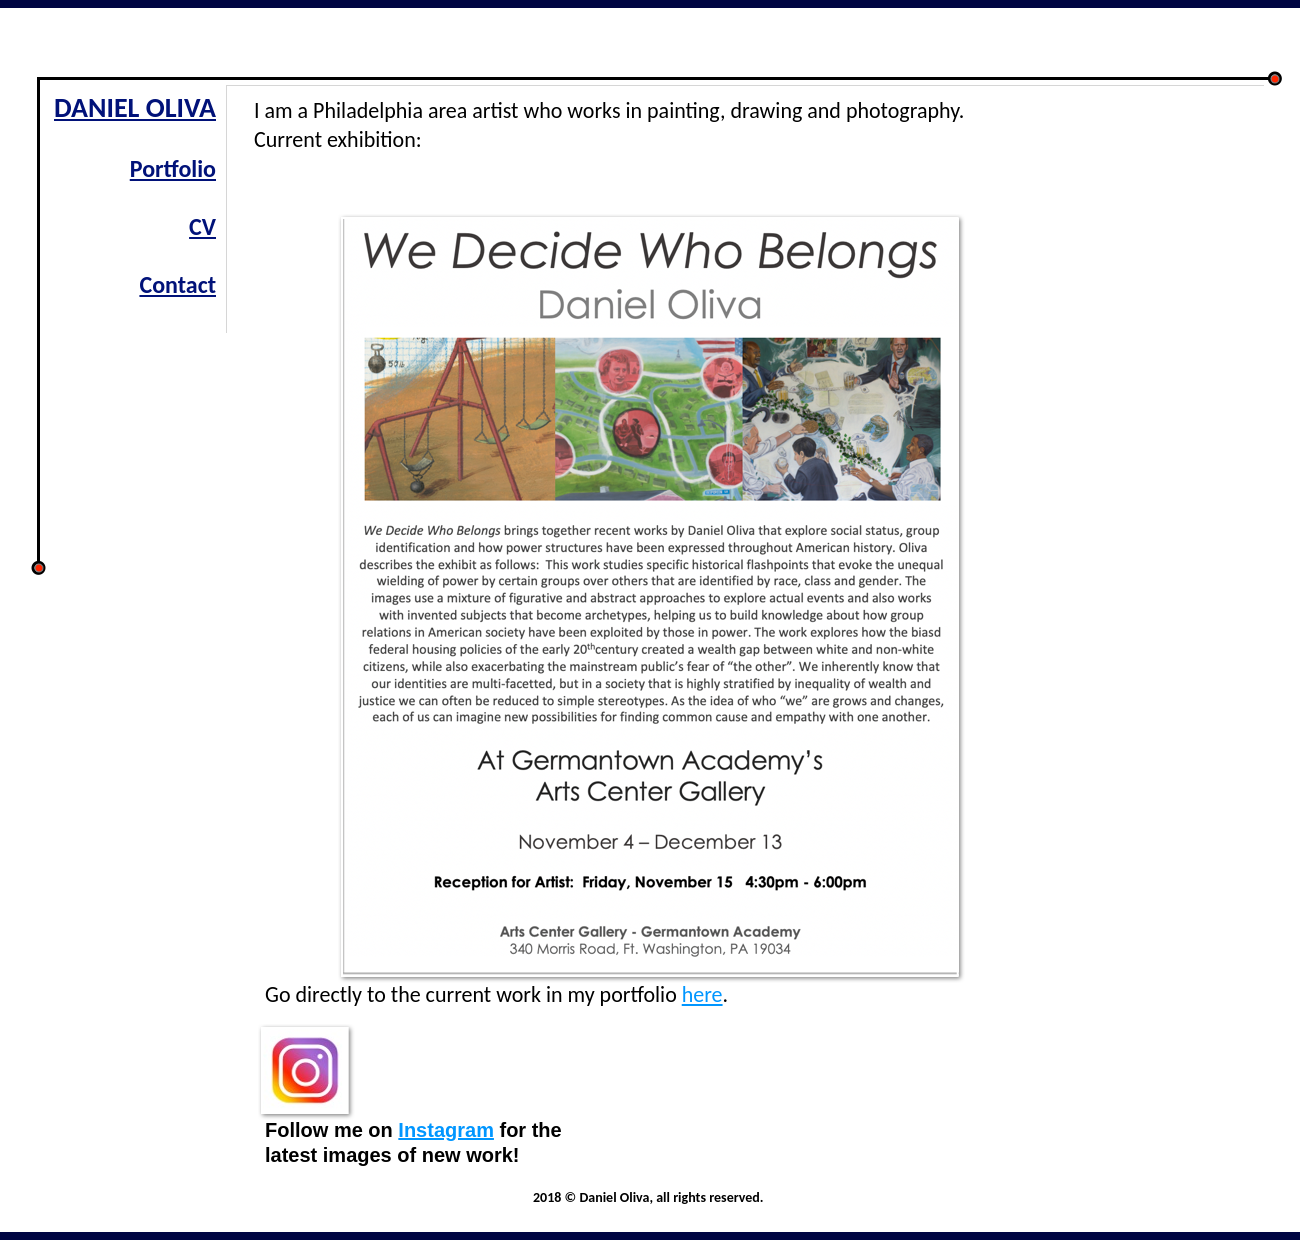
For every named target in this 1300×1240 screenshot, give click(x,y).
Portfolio (173, 168)
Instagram (446, 1130)
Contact (177, 284)
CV (202, 226)
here (702, 994)
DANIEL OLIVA (135, 107)
